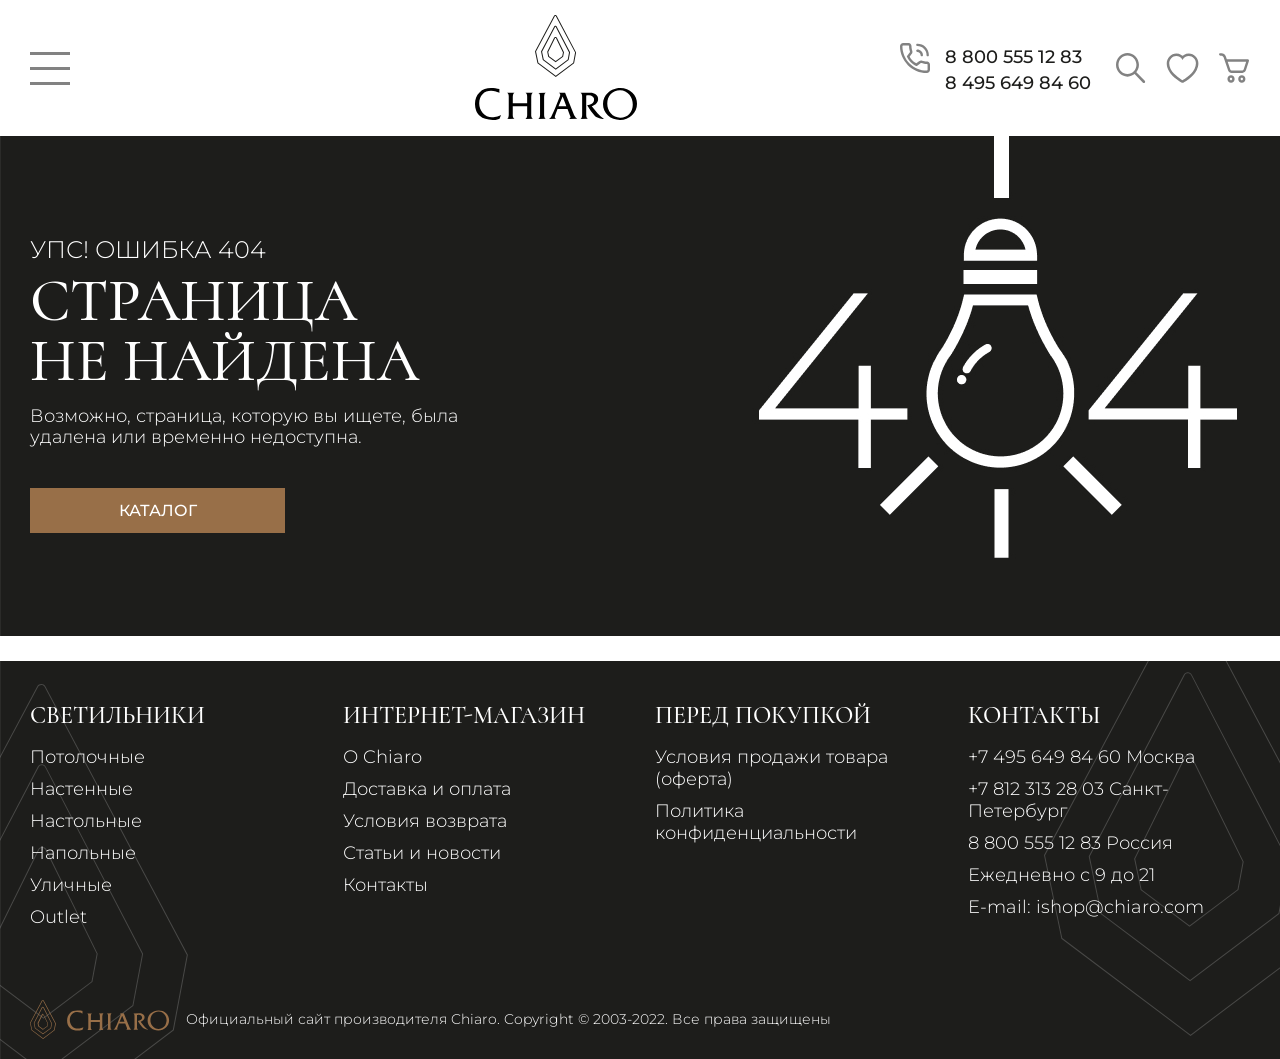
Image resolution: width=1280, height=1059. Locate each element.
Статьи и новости (422, 853)
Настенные (81, 789)
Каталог (158, 510)
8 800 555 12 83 (1034, 843)
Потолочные (87, 757)
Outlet (58, 917)
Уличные (71, 885)
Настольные (86, 821)
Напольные (83, 853)
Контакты (385, 885)
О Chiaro (382, 757)
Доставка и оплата (427, 789)
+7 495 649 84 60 (1044, 757)
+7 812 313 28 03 (1036, 789)
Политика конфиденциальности (756, 822)
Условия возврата (425, 821)
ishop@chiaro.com (1120, 907)
